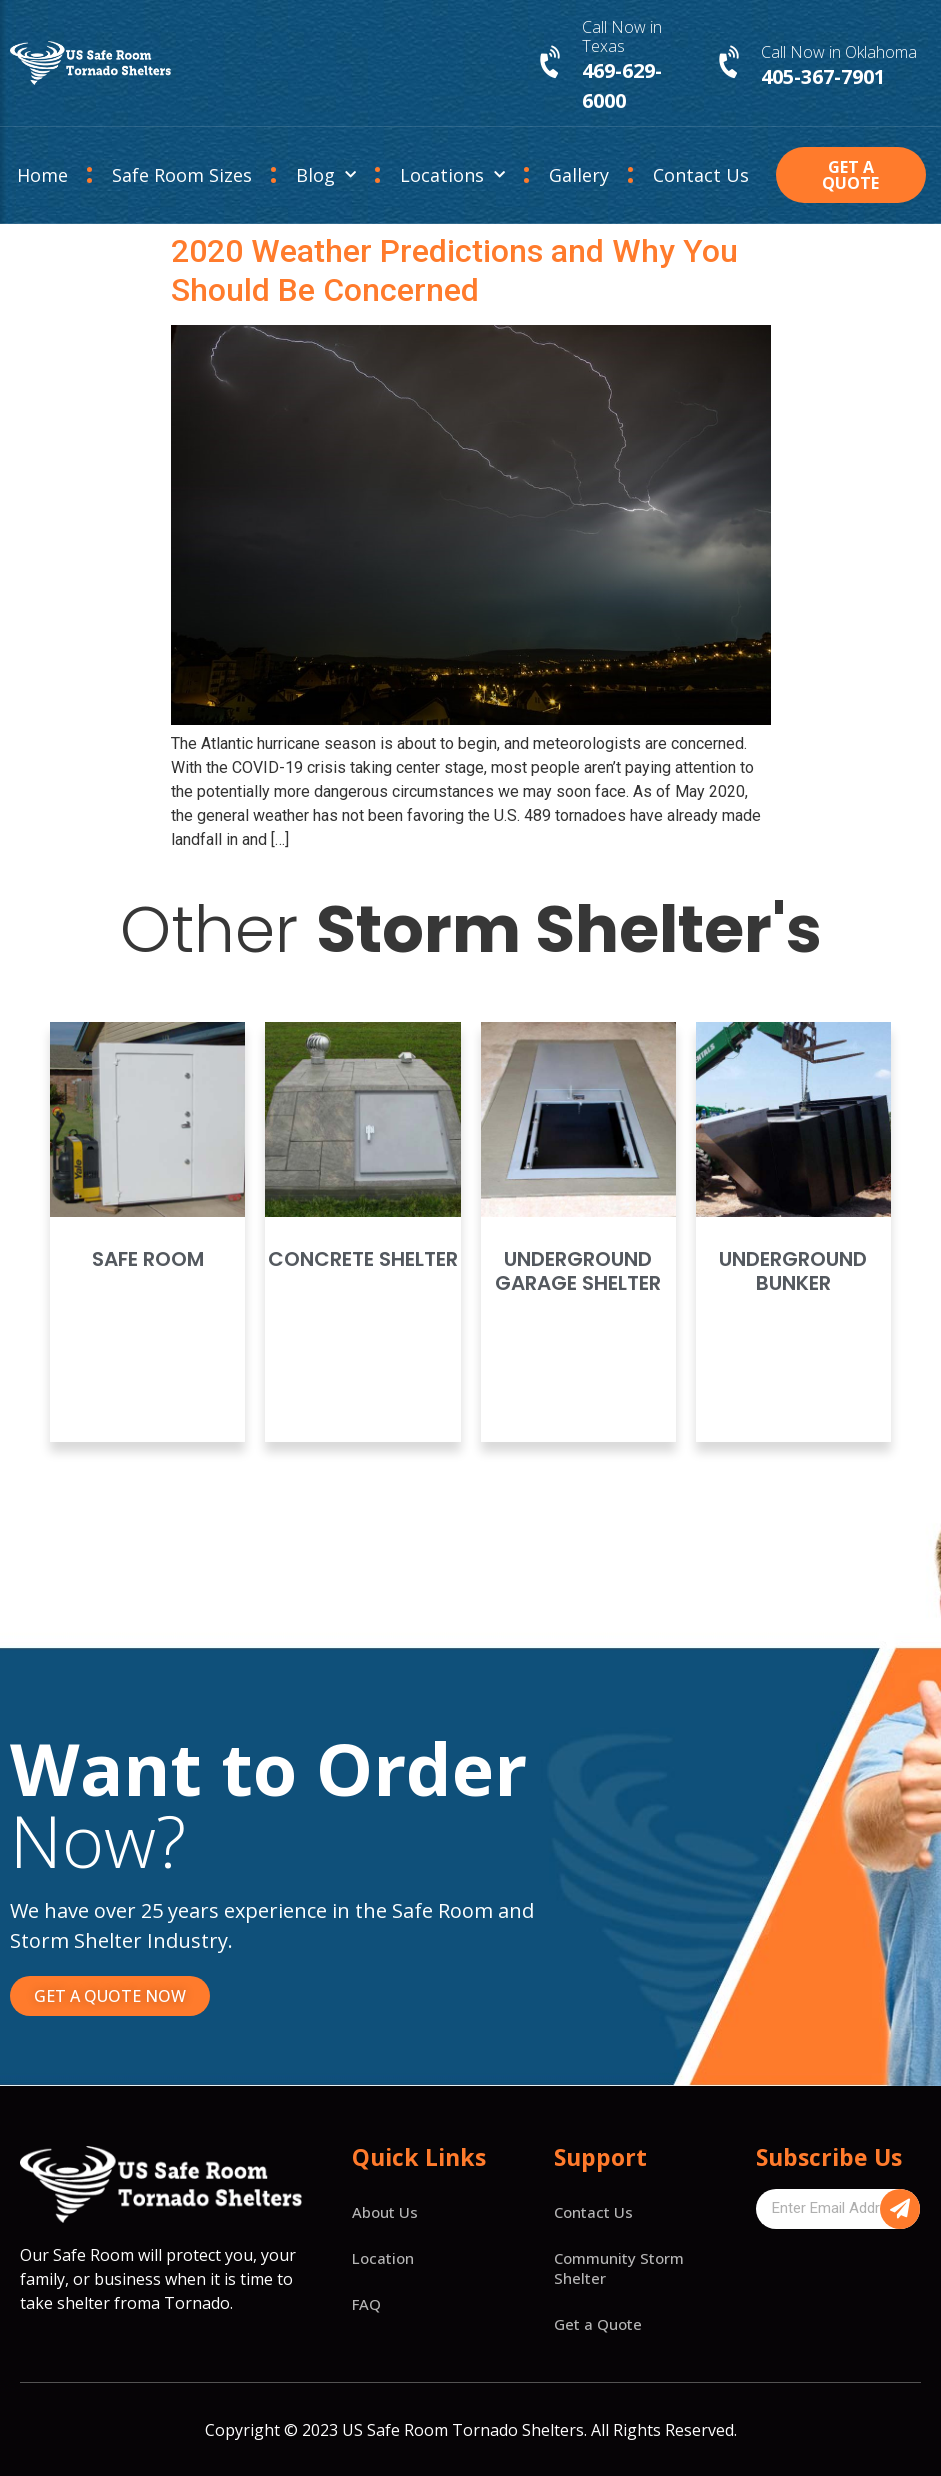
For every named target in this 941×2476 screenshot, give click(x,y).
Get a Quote (598, 2324)
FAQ (366, 2304)
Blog (326, 175)
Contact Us (701, 175)
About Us (385, 2212)
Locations (452, 175)
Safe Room (148, 1259)
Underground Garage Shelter (578, 1271)
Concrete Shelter (363, 1259)
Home (42, 175)
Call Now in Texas (622, 36)
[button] (851, 175)
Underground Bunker (793, 1271)
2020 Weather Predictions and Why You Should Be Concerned (454, 270)
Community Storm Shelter (619, 2268)
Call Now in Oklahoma (839, 52)
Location (383, 2258)
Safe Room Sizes (182, 175)
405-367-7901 (823, 76)
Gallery (579, 175)
